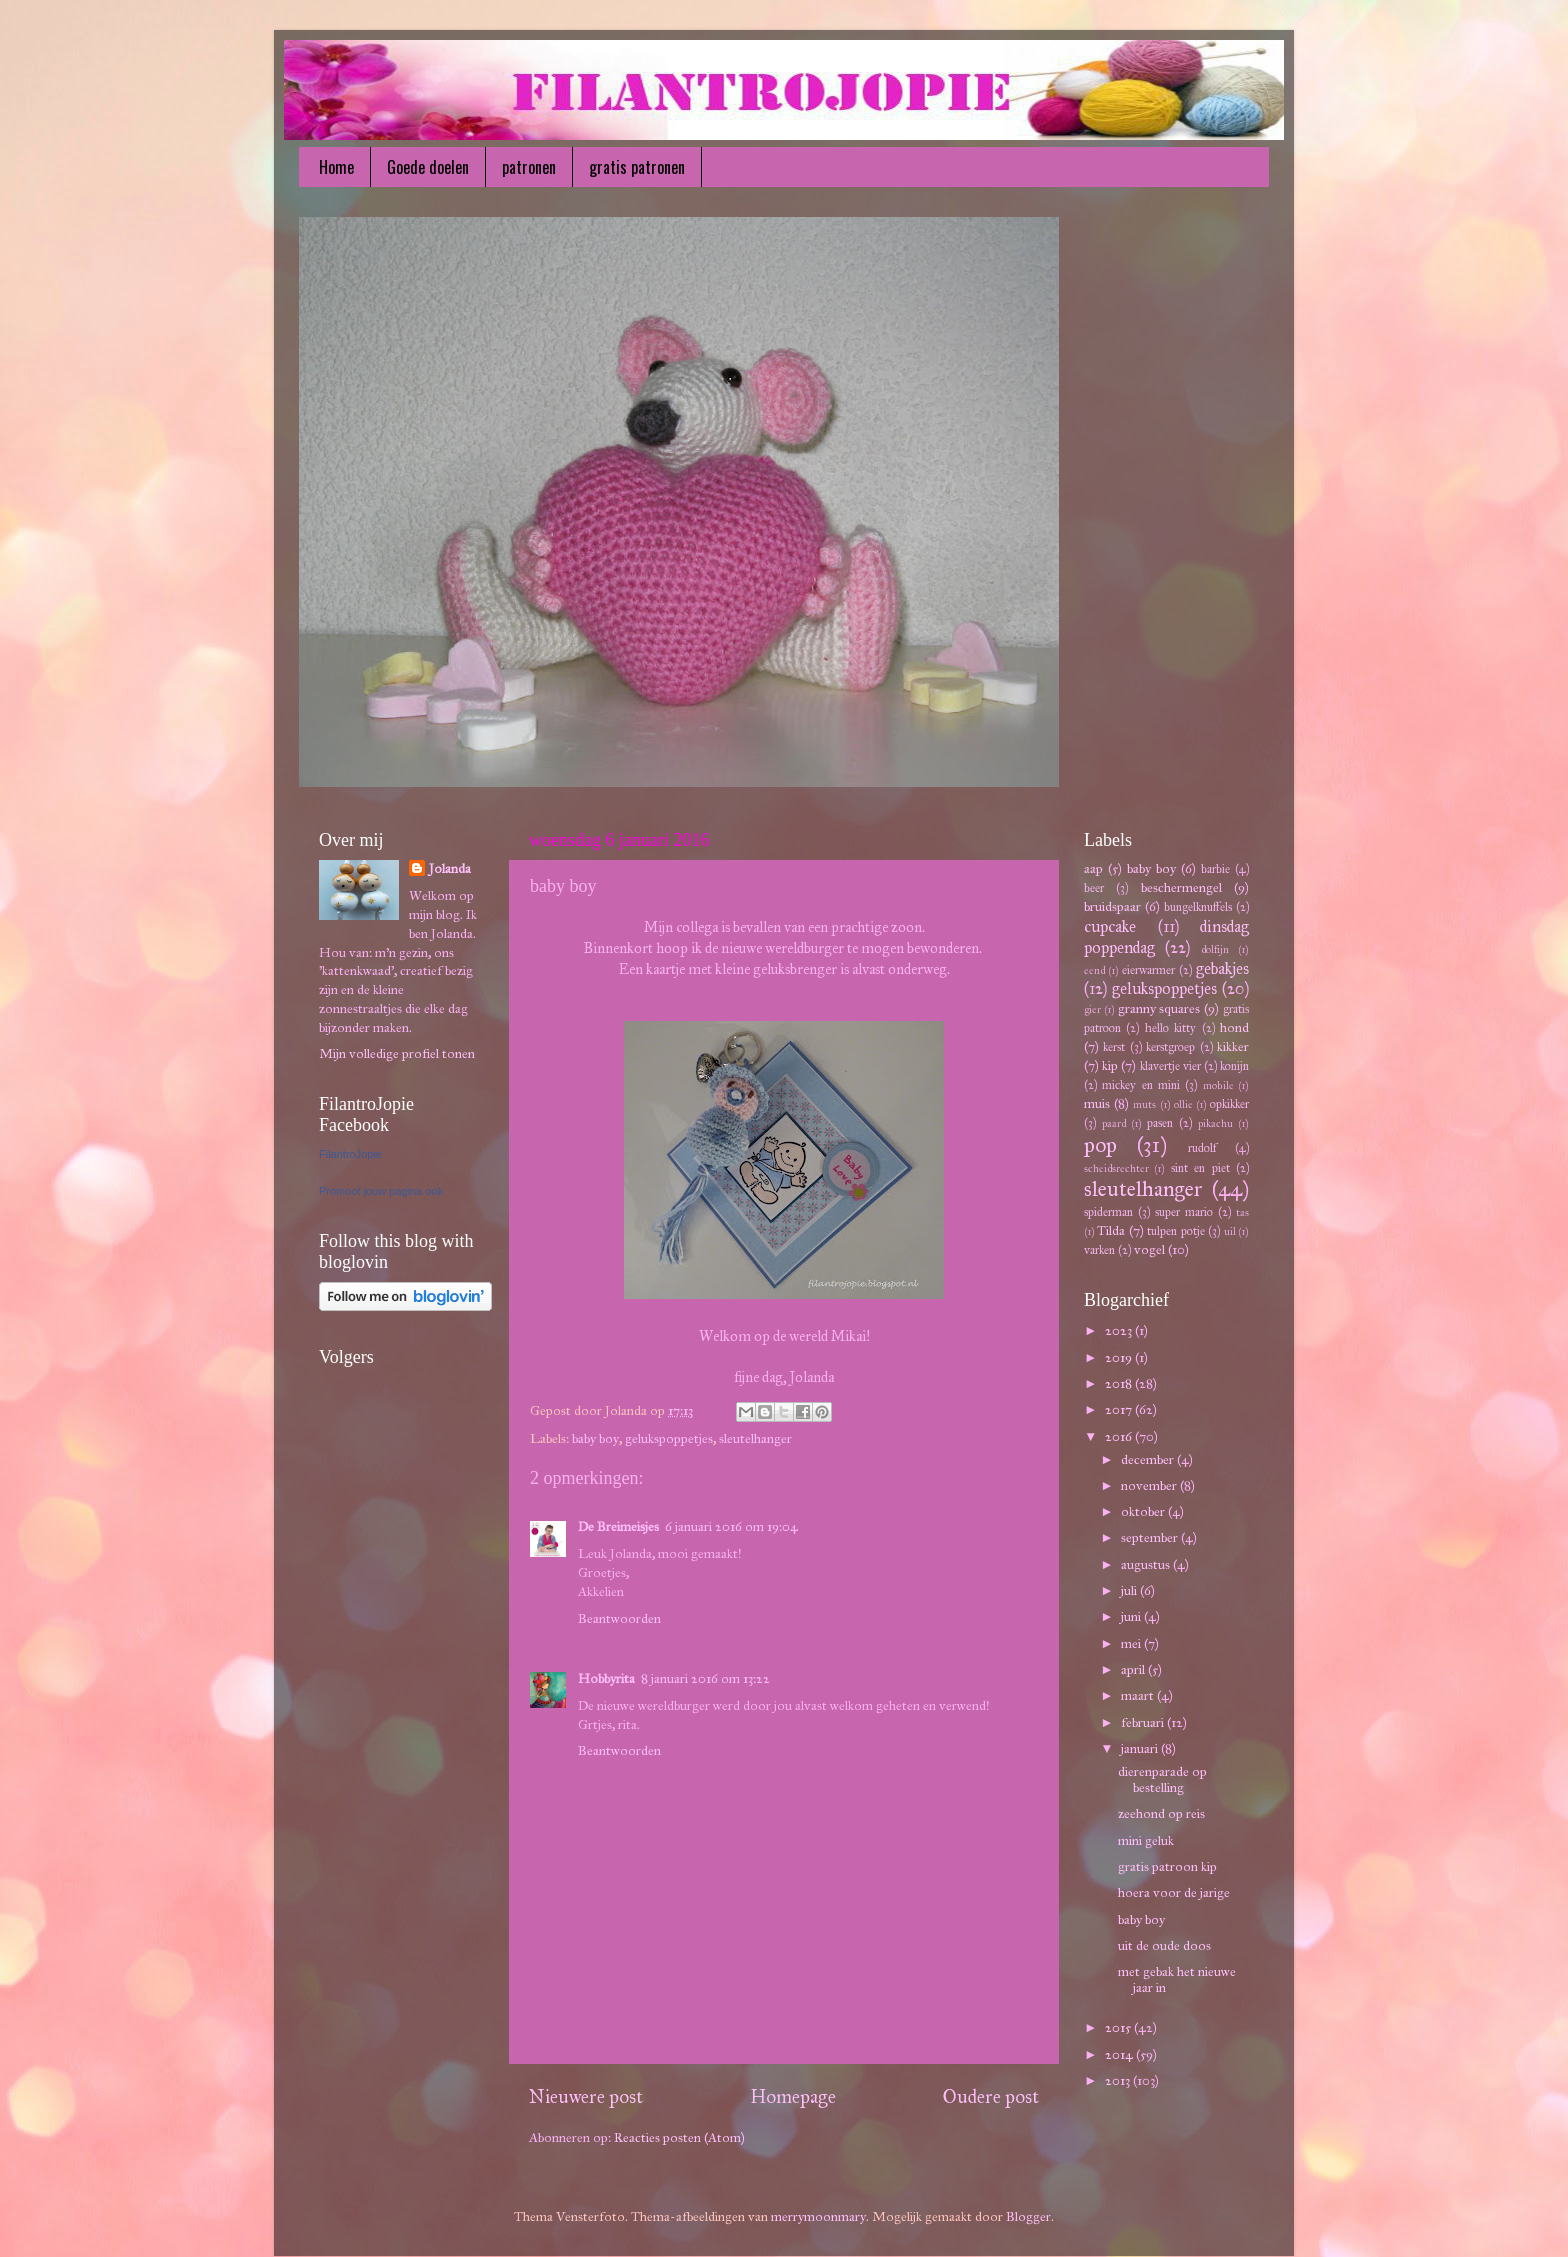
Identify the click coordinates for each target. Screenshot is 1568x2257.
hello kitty (1170, 1027)
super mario (1184, 1211)
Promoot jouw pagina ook (381, 1191)
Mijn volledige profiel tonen (397, 1053)
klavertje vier (1170, 1065)
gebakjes (1222, 968)
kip (1110, 1065)
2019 (1120, 1357)
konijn (1234, 1065)
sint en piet (1200, 1167)
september (1151, 1537)
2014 (1120, 2054)
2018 (1120, 1383)
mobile (1218, 1085)
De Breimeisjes (618, 1526)
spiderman (1108, 1211)
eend (1094, 970)
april (1134, 1669)
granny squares (1159, 1008)
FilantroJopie (350, 1154)
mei (1132, 1643)
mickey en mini (1141, 1084)
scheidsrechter (1116, 1168)
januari (1141, 1748)
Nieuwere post (586, 2096)
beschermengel (1181, 887)
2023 (1120, 1330)
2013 (1119, 2080)
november (1150, 1485)
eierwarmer (1148, 969)
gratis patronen (637, 167)
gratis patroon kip (1167, 1866)
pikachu (1215, 1123)
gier (1092, 1009)
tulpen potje (1175, 1230)
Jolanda (450, 868)
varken (1099, 1249)
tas (1242, 1212)
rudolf (1202, 1147)
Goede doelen (428, 167)
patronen (529, 167)
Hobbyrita (606, 1678)
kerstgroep (1170, 1046)
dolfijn (1215, 949)
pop (1100, 1145)
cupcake (1110, 926)
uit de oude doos (1164, 1945)
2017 (1120, 1409)
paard (1114, 1123)
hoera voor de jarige (1174, 1892)
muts (1144, 1104)
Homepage (793, 2096)
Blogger (1028, 2216)
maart (1139, 1695)
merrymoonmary (818, 2216)
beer (1094, 887)
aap (1093, 868)
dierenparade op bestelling (1162, 1779)
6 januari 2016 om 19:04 (731, 1526)
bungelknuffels (1198, 906)
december (1149, 1459)
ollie (1183, 1104)
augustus (1147, 1564)
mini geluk (1146, 1840)
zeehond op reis (1161, 1813)
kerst (1114, 1046)
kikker (1233, 1046)
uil (1230, 1231)
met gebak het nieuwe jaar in (1177, 1979)
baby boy (595, 1438)
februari (1144, 1722)
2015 (1119, 2027)
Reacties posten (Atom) (679, 2137)
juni (1132, 1616)
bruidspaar (1112, 906)
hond (1234, 1027)
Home (336, 167)
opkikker (1229, 1103)
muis (1097, 1103)
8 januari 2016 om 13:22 (705, 1678)
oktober (1144, 1511)
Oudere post (991, 2096)
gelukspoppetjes (669, 1438)
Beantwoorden (619, 1618)
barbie (1215, 868)
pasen (1160, 1122)
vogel (1149, 1249)
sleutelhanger (755, 1438)
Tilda (1111, 1230)
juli (1130, 1590)
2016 (1120, 1436)
